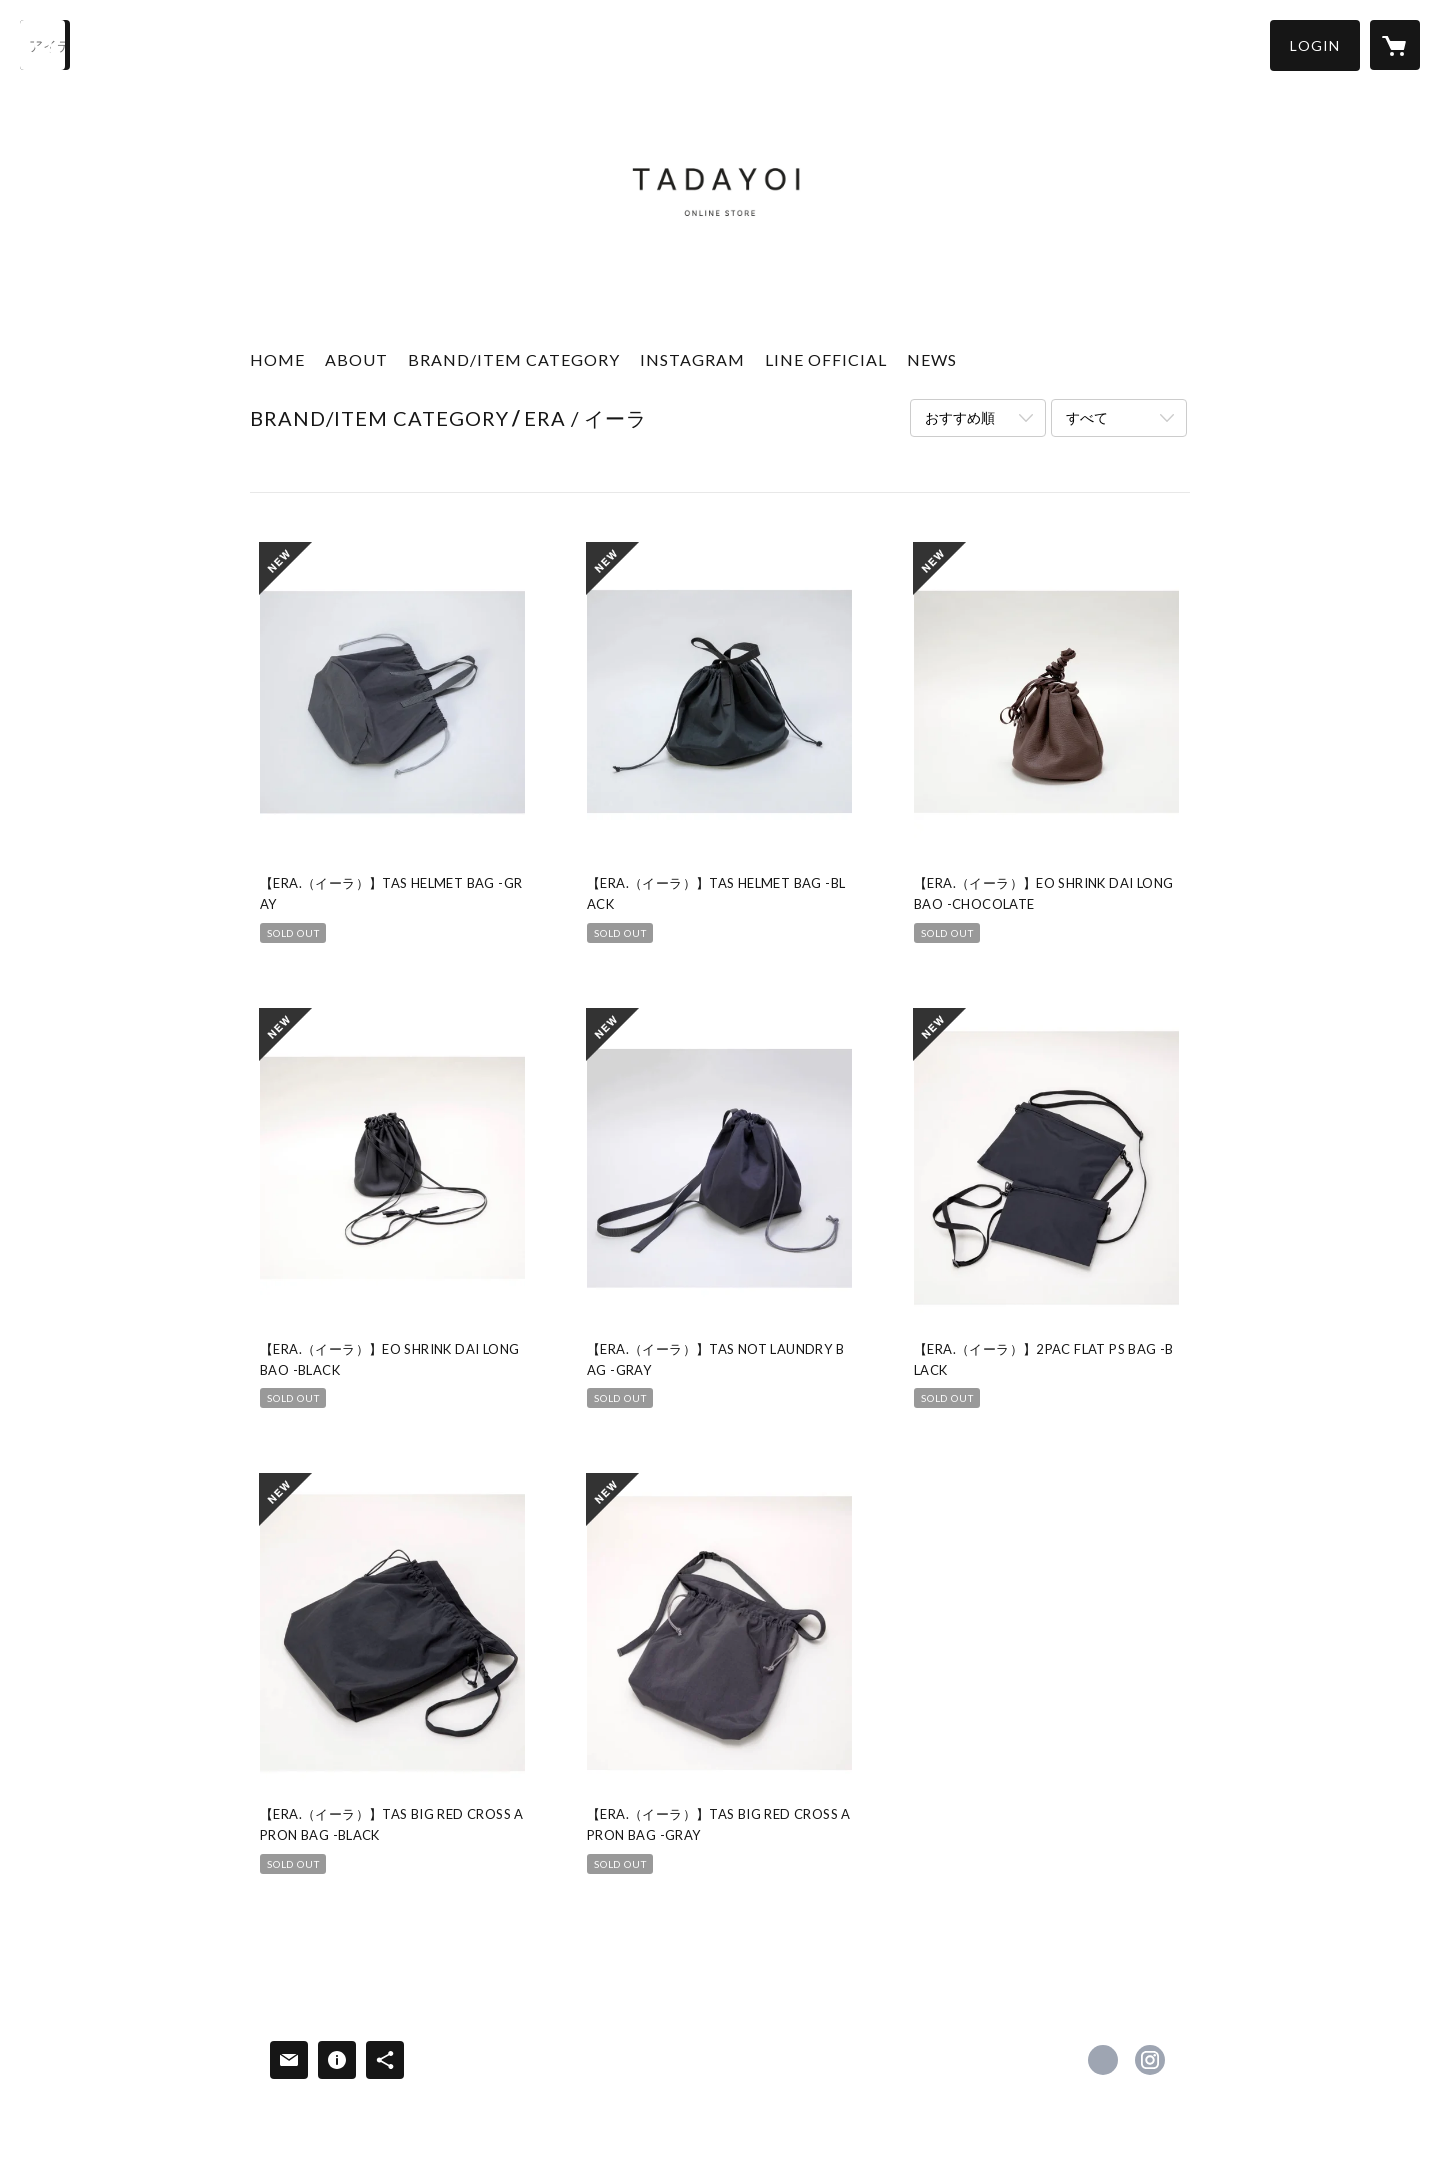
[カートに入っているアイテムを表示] (1395, 45)
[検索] (45, 45)
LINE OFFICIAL (826, 359)
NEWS (932, 359)
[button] (1315, 45)
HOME (277, 359)
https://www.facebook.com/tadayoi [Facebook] (1103, 2060)
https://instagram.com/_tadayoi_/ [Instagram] (1150, 2060)
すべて (1087, 417)
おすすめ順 (960, 417)
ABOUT (356, 359)
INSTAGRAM (692, 359)
